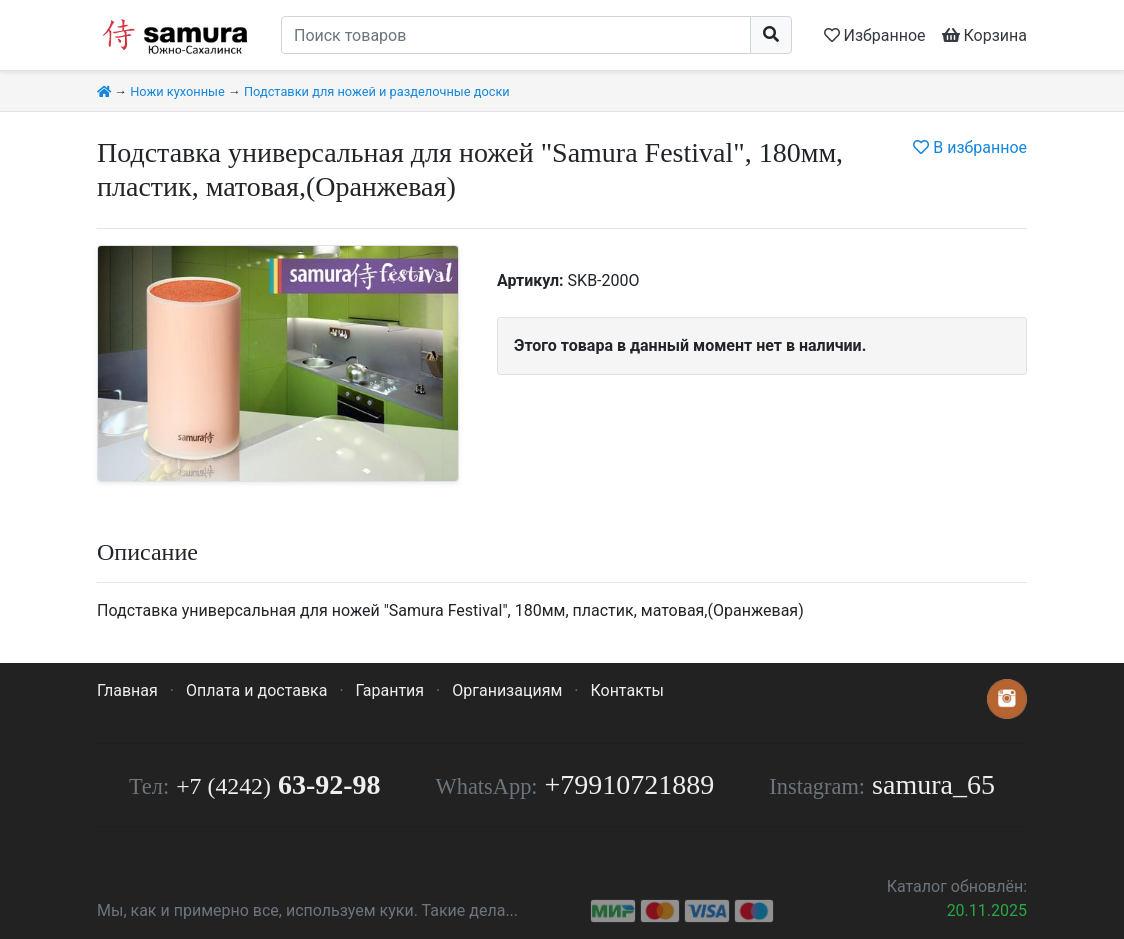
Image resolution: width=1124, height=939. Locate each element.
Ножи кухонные (177, 91)
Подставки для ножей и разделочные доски (377, 91)
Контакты (626, 690)
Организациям (507, 690)
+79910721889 (630, 784)
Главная (127, 690)
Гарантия (390, 690)
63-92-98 (278, 784)
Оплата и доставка (256, 690)
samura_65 (933, 784)
